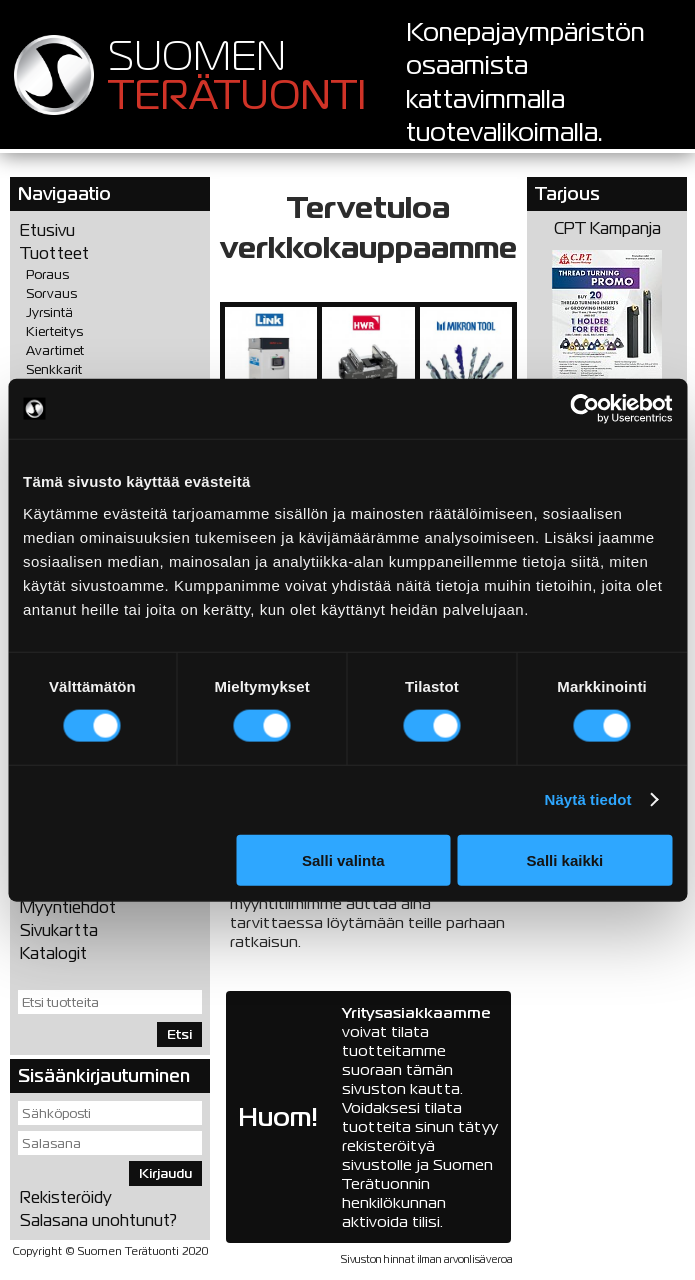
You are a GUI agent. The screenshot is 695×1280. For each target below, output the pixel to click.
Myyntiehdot (68, 907)
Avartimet (55, 350)
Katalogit (53, 953)
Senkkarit (54, 369)
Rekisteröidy (66, 1197)
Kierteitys (54, 331)
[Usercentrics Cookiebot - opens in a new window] (584, 409)
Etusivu (47, 230)
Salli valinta (343, 859)
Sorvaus (51, 293)
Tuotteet (54, 253)
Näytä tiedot (588, 799)
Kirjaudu (165, 1173)
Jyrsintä (49, 312)
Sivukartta (59, 930)
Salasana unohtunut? (98, 1220)
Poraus (47, 274)
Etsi (179, 1034)
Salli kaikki (565, 859)
